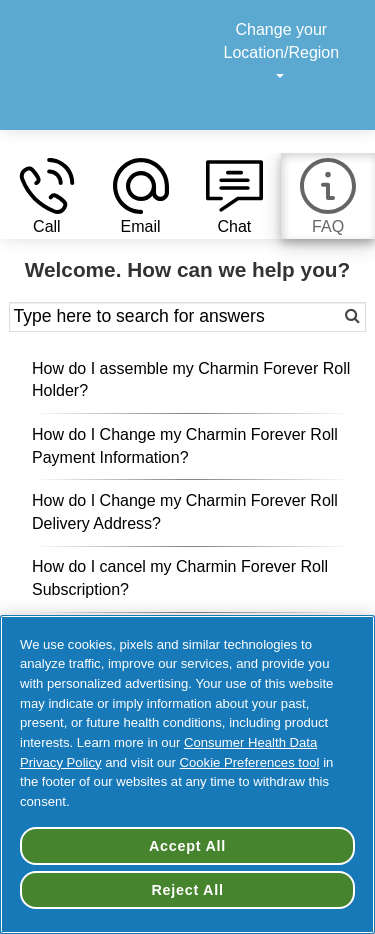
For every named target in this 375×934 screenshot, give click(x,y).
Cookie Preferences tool (250, 762)
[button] (47, 198)
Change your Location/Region (282, 52)
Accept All (187, 846)
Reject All (187, 890)
